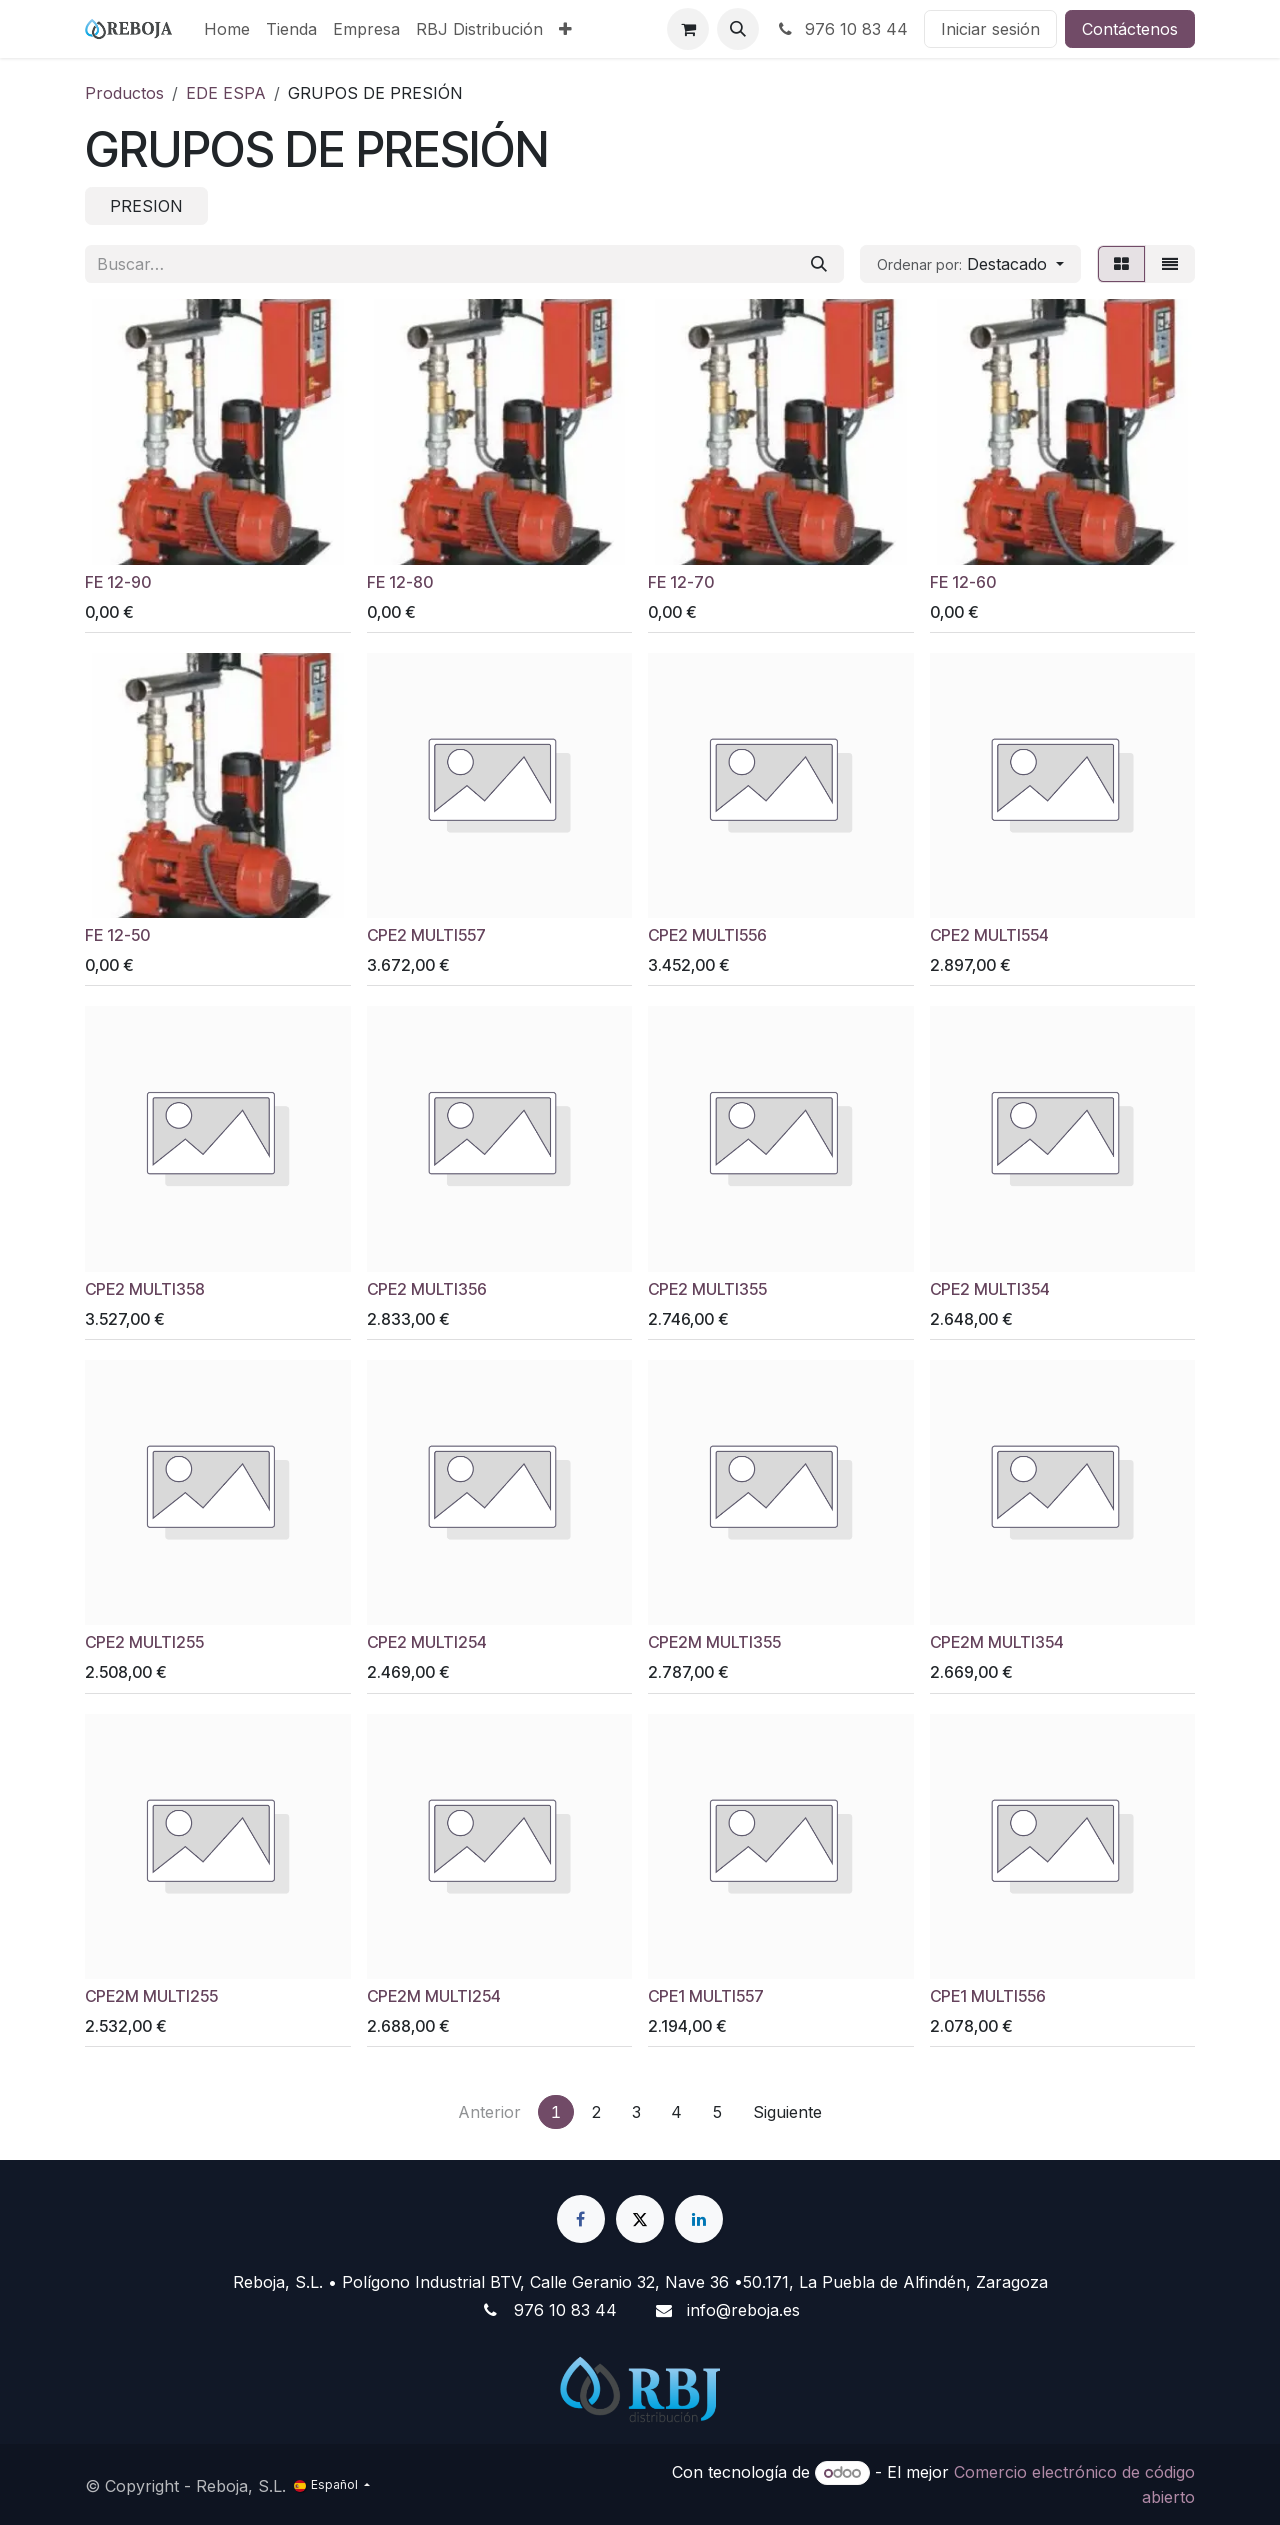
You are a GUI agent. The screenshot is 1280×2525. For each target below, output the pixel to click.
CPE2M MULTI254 (434, 1996)
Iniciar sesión (990, 29)
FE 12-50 (117, 935)
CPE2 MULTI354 (990, 1288)
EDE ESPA (226, 93)
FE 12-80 (400, 581)
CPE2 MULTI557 (426, 935)
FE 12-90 (118, 581)
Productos (124, 93)
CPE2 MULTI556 (707, 935)
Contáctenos (1130, 29)
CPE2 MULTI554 (989, 935)
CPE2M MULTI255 (151, 1996)
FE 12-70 (681, 581)
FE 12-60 (963, 581)
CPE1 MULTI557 (706, 1996)
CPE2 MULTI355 (707, 1288)
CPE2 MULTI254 (427, 1642)
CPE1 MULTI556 (988, 1996)
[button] (738, 29)
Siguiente (787, 2112)
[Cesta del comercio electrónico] (688, 29)
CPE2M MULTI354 (997, 1642)
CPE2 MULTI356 (427, 1288)
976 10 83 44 (841, 29)
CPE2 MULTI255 (144, 1642)
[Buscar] (819, 264)
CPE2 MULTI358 (145, 1288)
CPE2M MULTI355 (714, 1642)
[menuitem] (227, 29)
